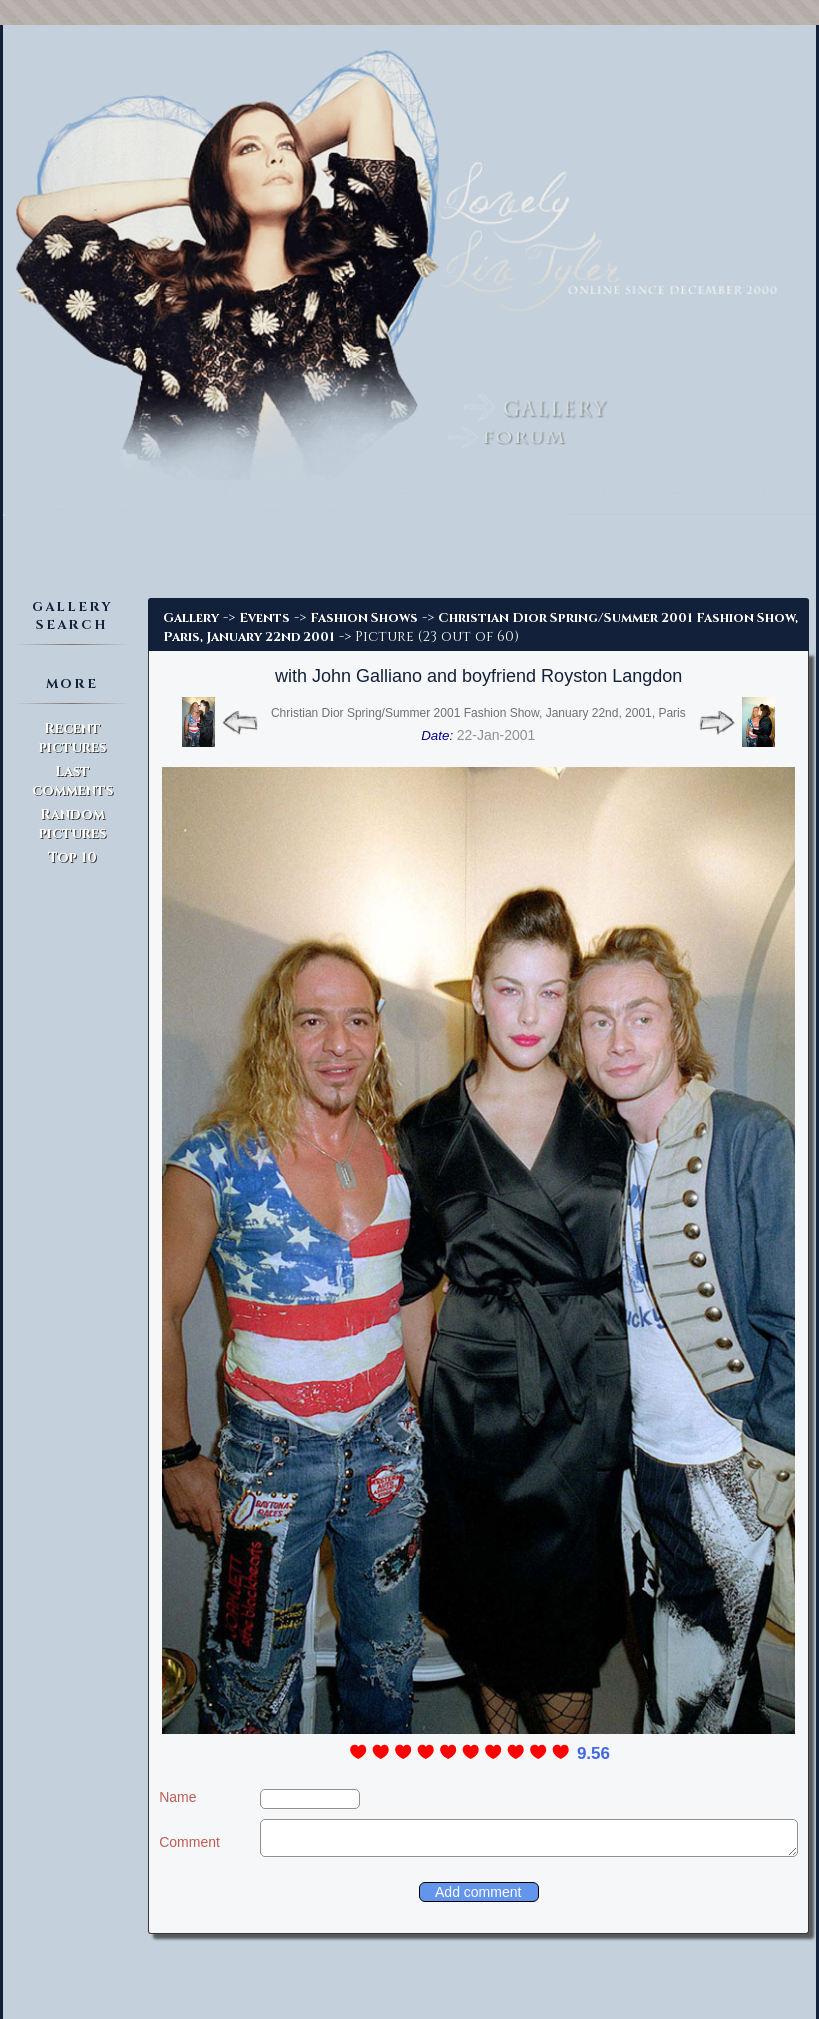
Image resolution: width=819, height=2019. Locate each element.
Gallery (191, 618)
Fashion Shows (364, 618)
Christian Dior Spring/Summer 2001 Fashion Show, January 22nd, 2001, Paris (478, 713)
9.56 (593, 1753)
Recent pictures (72, 738)
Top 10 (72, 857)
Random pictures (72, 824)
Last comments (72, 781)
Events (264, 618)
